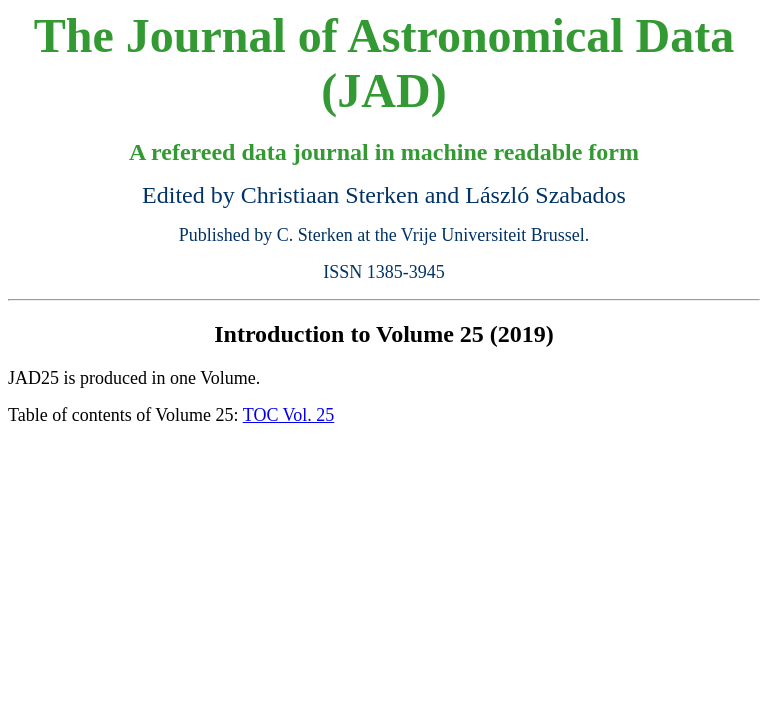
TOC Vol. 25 (289, 415)
